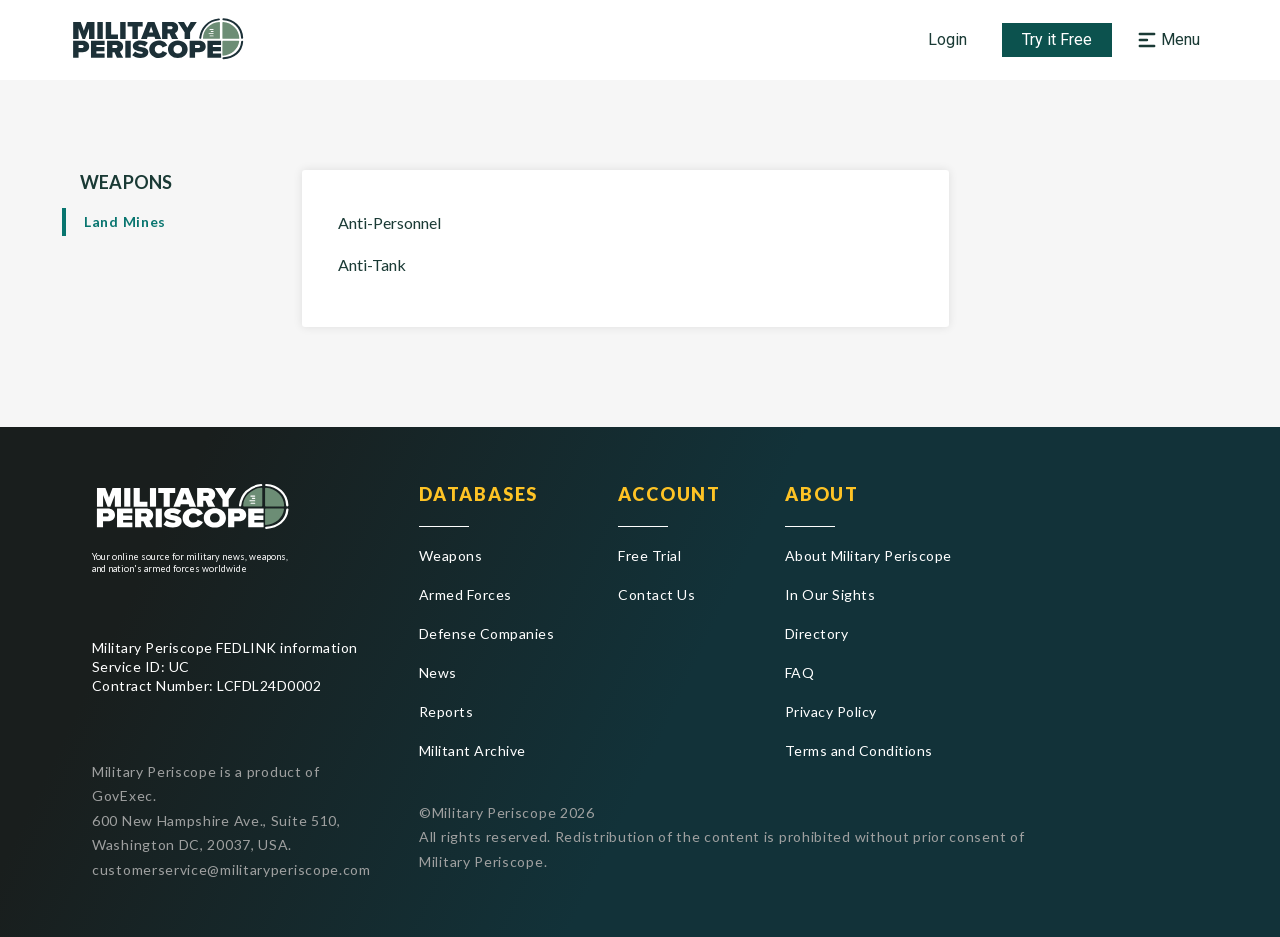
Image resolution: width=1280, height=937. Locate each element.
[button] (1171, 40)
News (438, 672)
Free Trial (649, 555)
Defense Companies (486, 633)
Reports (446, 711)
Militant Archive (472, 750)
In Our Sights (830, 594)
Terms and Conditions (859, 750)
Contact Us (656, 594)
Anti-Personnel (389, 222)
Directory (816, 633)
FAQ (799, 672)
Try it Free (1057, 39)
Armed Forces (465, 594)
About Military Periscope (868, 555)
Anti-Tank (372, 264)
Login (947, 39)
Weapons (450, 555)
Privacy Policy (831, 711)
